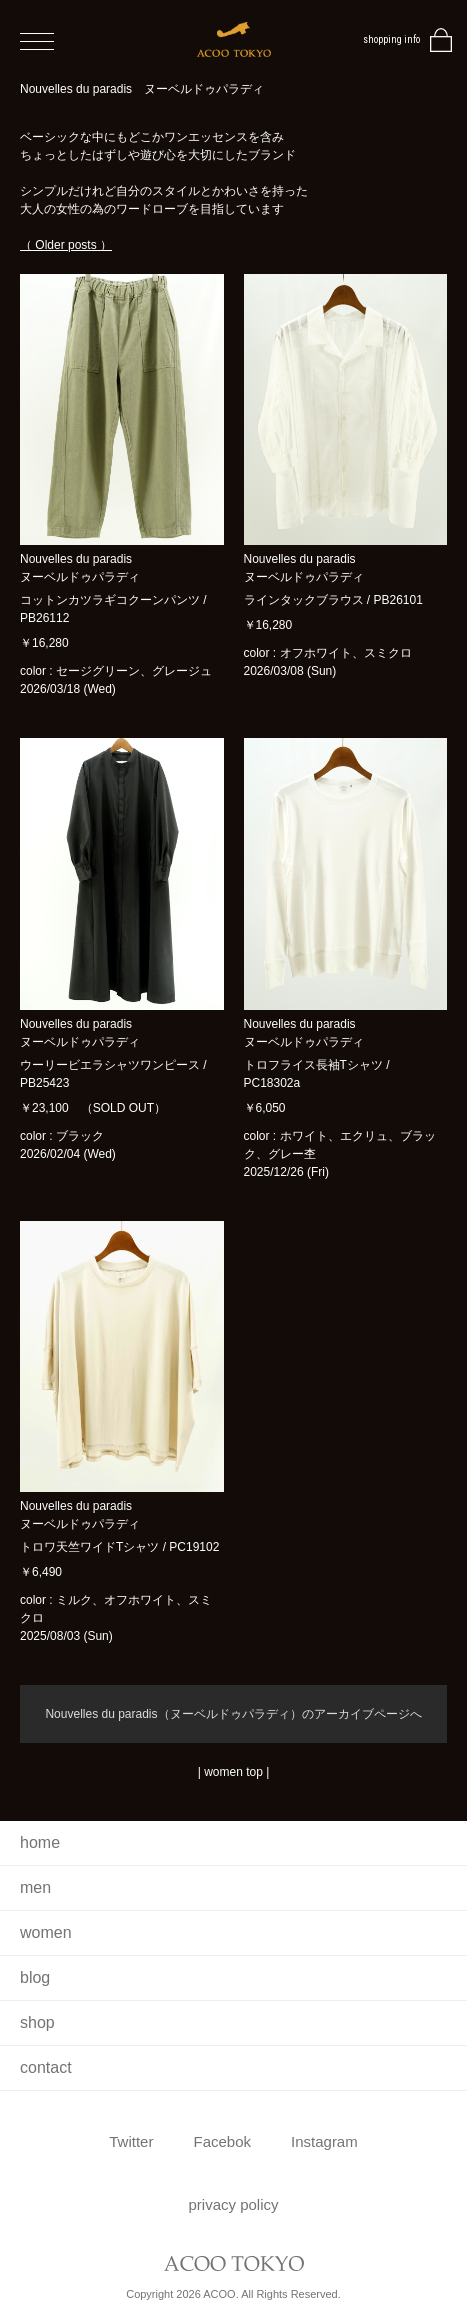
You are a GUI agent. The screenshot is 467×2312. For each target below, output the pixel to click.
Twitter (131, 2141)
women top (233, 1772)
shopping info (391, 39)
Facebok (222, 2141)
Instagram (324, 2141)
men (35, 1887)
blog (35, 1977)
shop (37, 2022)
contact (46, 2067)
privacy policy (233, 2204)
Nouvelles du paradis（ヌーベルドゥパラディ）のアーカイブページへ (233, 1714)
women (46, 1932)
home (40, 1842)
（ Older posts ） (66, 245)
